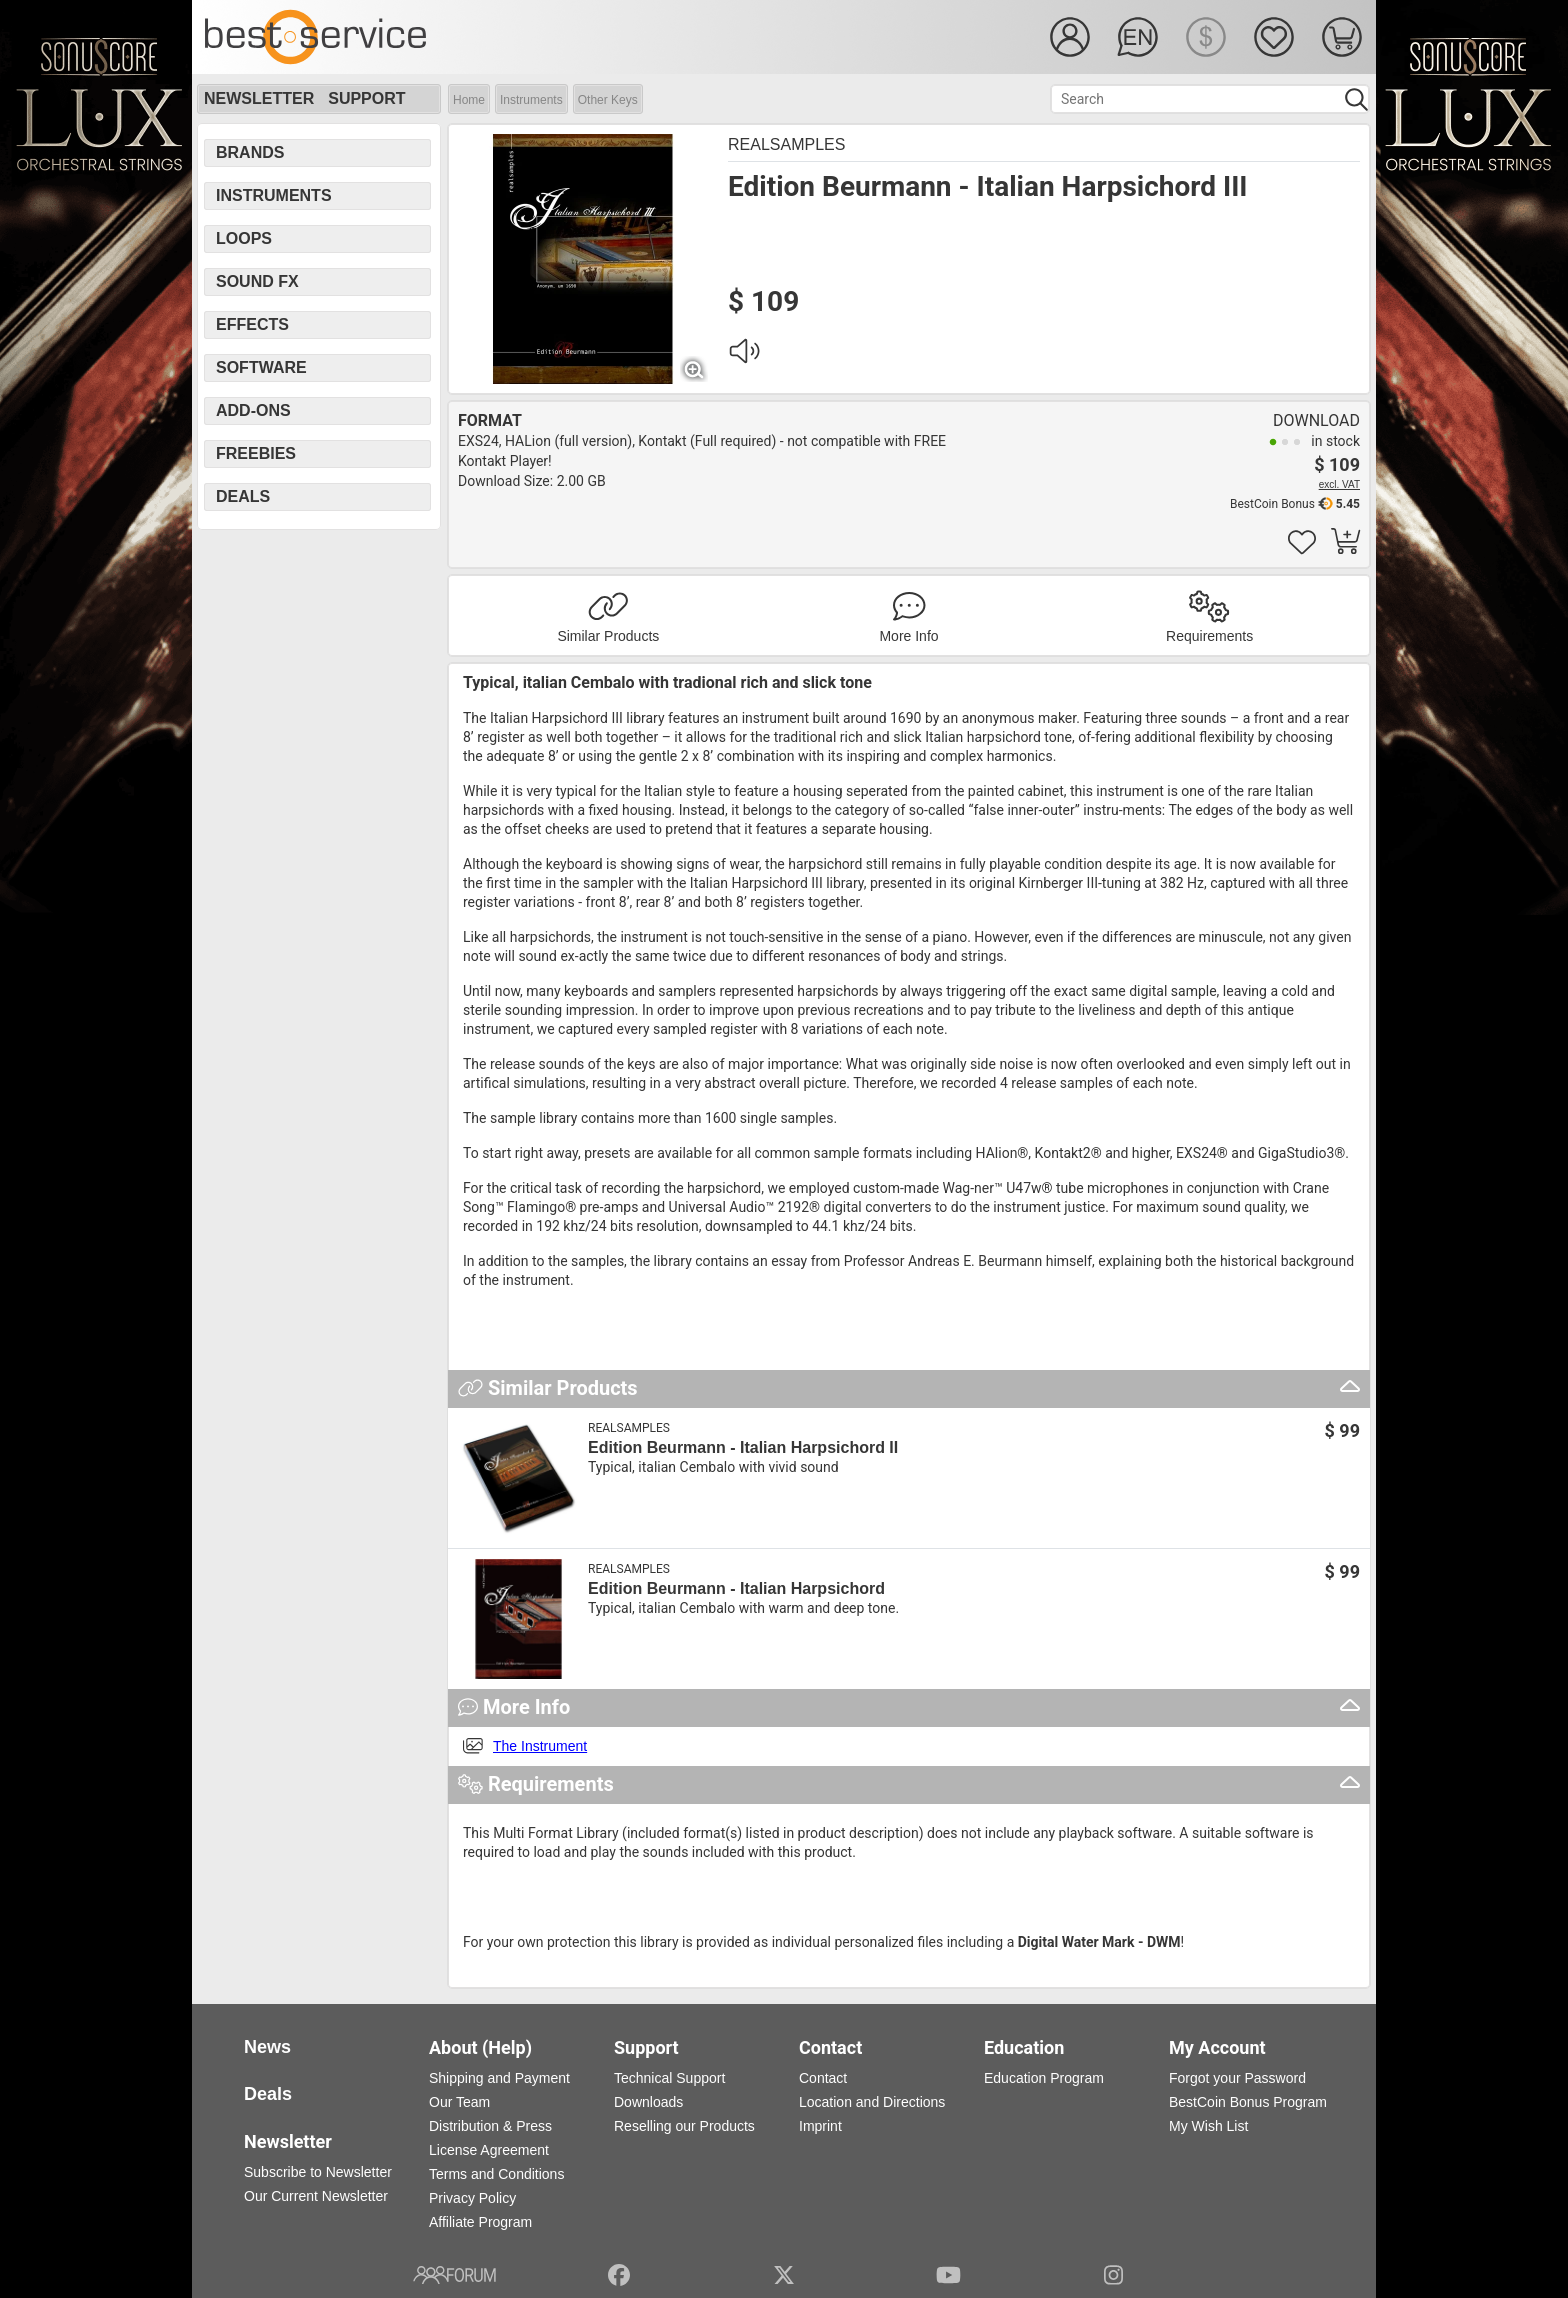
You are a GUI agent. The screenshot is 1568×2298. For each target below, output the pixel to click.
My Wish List (1208, 2126)
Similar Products (608, 636)
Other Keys (608, 100)
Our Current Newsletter (316, 2196)
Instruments (531, 100)
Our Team (459, 2102)
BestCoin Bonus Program (1248, 2102)
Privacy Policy (472, 2198)
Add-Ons (253, 410)
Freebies (256, 453)
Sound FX (257, 281)
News (267, 2047)
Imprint (820, 2126)
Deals (243, 496)
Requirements (1209, 636)
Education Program (1044, 2078)
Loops (244, 238)
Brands (250, 152)
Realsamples (786, 144)
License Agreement (489, 2150)
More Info (908, 636)
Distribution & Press (490, 2126)
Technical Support (669, 2078)
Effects (252, 324)
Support (366, 98)
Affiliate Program (480, 2222)
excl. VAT (1339, 484)
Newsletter (259, 98)
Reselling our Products (684, 2126)
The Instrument (540, 1746)
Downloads (648, 2102)
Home (469, 100)
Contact (823, 2078)
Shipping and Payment (499, 2078)
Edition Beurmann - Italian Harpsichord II (743, 1447)
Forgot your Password (1237, 2078)
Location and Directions (872, 2102)
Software (261, 367)
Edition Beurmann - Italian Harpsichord (736, 1588)
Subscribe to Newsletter (318, 2172)
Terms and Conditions (496, 2174)
